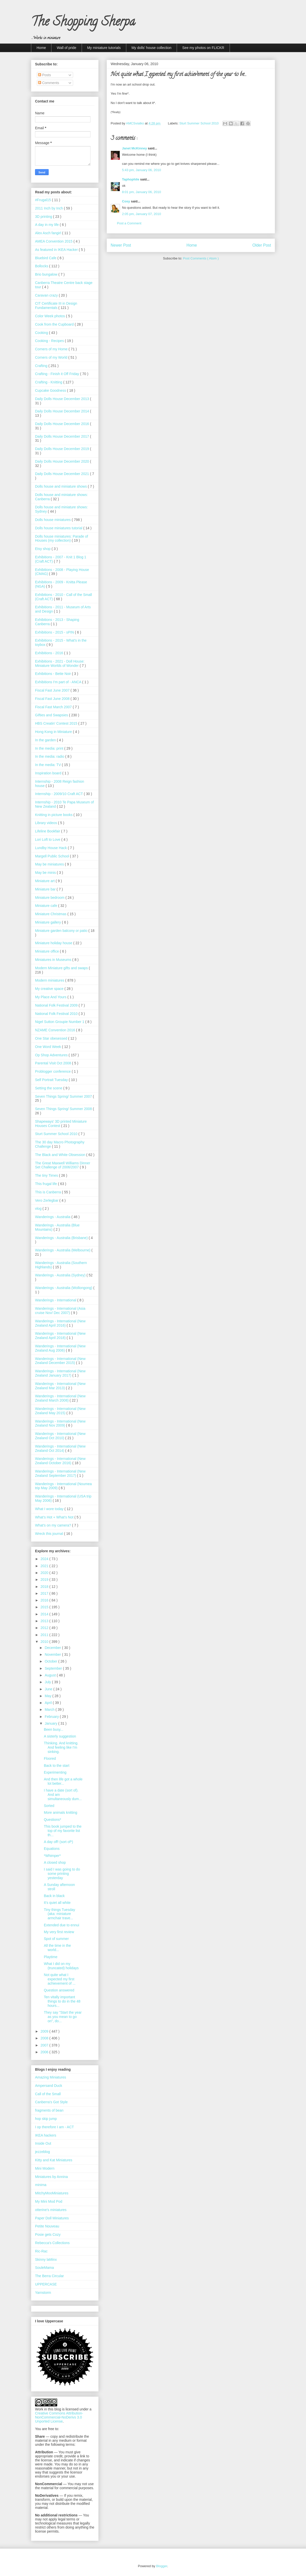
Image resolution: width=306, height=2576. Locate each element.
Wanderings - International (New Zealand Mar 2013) (60, 1386)
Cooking (42, 333)
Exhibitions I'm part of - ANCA (58, 682)
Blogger (161, 2566)
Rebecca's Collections (52, 2243)
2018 (45, 1587)
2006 (45, 2052)
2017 (45, 1593)
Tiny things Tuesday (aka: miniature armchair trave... (59, 1914)
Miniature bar (46, 889)
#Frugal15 (43, 200)
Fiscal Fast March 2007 (54, 707)
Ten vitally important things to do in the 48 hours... (62, 2001)
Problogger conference (53, 1071)
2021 (45, 1566)
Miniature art (45, 881)
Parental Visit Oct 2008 (53, 1063)
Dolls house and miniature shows (61, 486)
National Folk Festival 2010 (57, 1014)
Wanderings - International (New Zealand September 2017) (60, 1473)
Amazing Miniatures (50, 2077)
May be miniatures (50, 864)
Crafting (41, 366)
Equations (51, 1849)
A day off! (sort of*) (58, 1842)
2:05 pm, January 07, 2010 (141, 214)
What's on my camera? (53, 1525)
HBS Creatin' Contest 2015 (56, 723)
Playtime (50, 1957)
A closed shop (55, 1862)
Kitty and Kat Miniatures (53, 2160)
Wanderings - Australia (53, 1217)
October (51, 1661)
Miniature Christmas (51, 914)
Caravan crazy (47, 295)
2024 (45, 1559)
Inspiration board (48, 773)
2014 (45, 1614)
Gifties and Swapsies (52, 715)
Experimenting (55, 1772)
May (48, 1696)
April (49, 1703)
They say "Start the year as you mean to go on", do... (63, 2016)
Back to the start (56, 1766)
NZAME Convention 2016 (55, 1030)
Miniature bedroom (50, 898)
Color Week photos (50, 316)
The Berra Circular (49, 2276)
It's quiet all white (57, 1903)
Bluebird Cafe (46, 258)
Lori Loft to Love (48, 839)
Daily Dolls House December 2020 (62, 461)
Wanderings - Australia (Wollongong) (64, 1288)
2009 (45, 2031)
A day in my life (47, 225)
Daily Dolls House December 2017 (62, 436)
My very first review (59, 1932)
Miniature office (47, 951)
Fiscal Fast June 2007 (53, 690)
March (50, 1709)
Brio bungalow (46, 274)
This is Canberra (48, 1192)
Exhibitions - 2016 (49, 653)
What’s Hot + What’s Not (54, 1517)
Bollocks (42, 266)
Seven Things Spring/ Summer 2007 (64, 1096)
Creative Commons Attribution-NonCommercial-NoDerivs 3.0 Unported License (59, 2417)
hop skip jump (46, 2119)
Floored (50, 1758)
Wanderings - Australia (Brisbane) (62, 1238)
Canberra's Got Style (51, 2102)
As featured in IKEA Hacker (57, 250)
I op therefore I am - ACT (54, 2127)
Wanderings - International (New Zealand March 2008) (60, 1398)
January (51, 1723)
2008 (45, 2038)
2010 (45, 1642)
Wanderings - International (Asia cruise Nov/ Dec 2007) (60, 1310)
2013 (45, 1621)
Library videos (46, 823)
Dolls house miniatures (53, 520)
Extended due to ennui (61, 1925)
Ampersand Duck (48, 2086)
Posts (44, 75)
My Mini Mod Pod (48, 2201)
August (50, 1675)
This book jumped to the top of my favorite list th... (62, 1830)
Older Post (261, 245)
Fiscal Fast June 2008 (53, 699)
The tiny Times (47, 1175)
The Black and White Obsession (60, 1155)
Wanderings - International (56, 1300)
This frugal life (46, 1184)
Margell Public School (52, 856)
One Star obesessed (51, 1038)
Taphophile (131, 179)
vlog (39, 1208)
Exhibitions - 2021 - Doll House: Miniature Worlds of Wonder (59, 663)
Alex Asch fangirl (48, 233)
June (49, 1689)
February (52, 1717)
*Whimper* (52, 1856)
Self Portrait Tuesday (52, 1080)
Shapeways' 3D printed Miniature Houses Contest (61, 1123)
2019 (45, 1580)
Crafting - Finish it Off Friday (57, 374)
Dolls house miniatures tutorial (59, 528)
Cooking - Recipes (50, 341)
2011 (45, 1635)
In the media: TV (48, 765)
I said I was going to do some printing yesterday (62, 1873)
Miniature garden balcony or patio (61, 931)
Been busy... (53, 1729)
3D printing (44, 217)
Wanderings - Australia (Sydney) (60, 1275)
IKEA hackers (45, 2135)
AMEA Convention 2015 (54, 241)
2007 (45, 2045)
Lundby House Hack (51, 848)
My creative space (50, 989)
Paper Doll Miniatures (52, 2218)
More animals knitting (60, 1812)
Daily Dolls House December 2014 (62, 411)
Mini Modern (44, 2168)
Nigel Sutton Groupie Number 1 (60, 1022)
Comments (48, 83)
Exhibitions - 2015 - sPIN (55, 632)
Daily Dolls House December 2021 (62, 474)
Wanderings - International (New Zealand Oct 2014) (60, 1448)
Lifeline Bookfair (48, 831)
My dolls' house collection (151, 48)
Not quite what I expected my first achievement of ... (60, 1979)
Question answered (59, 1990)
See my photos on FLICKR (203, 48)
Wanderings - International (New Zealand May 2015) (60, 1411)
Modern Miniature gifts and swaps (62, 968)
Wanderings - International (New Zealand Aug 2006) (60, 1348)
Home (41, 48)
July (48, 1682)
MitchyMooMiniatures (51, 2193)
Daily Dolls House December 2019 (62, 449)
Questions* (52, 1820)
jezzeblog (42, 2152)
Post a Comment (129, 223)
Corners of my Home (52, 349)
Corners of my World (51, 357)
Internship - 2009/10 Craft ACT (59, 794)
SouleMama (44, 2268)
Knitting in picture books (54, 815)
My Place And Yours (51, 997)
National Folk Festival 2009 (57, 1005)
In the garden (46, 740)
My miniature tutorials (104, 48)
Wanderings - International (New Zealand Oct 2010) (60, 1436)
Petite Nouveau (47, 2226)
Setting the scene (49, 1088)
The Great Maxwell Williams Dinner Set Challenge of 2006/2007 (62, 1165)
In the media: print (49, 748)
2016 (45, 1600)
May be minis (46, 873)
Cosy (126, 201)
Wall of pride (66, 48)
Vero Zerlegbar (47, 1200)
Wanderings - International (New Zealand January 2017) (60, 1373)
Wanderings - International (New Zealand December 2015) (60, 1361)
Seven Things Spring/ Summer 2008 (64, 1109)
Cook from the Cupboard (55, 324)
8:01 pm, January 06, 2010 (141, 192)
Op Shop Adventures (52, 1055)
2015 (45, 1607)
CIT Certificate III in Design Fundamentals (56, 305)
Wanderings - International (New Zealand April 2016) (60, 1323)
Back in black (54, 1896)
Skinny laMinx (46, 2259)
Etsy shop (43, 549)
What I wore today (50, 1509)
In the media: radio (50, 756)
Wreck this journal (49, 1534)
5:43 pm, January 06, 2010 (141, 170)
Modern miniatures (50, 980)
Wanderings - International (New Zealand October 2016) (60, 1461)
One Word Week (48, 1047)
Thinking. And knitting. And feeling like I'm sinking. (61, 1747)
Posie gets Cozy (47, 2234)
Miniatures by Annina (51, 2177)
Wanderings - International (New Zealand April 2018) (60, 1335)
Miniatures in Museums (53, 960)
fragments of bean (49, 2110)
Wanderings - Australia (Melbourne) (63, 1250)
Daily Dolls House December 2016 (62, 424)
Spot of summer (56, 1939)
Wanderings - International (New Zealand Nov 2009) (60, 1423)
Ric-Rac (41, 2251)
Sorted (49, 1806)
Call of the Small (48, 2094)
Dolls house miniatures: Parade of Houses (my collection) (61, 538)
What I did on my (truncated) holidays (61, 1966)
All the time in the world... (57, 1947)
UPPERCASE (46, 2284)
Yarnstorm (43, 2293)
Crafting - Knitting (49, 382)
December (53, 1648)
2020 (45, 1573)
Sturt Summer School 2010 (199, 123)
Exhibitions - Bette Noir (53, 674)
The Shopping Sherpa (83, 23)
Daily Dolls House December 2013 (62, 399)
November (53, 1654)
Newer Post (121, 245)
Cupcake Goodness (51, 390)
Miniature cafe (46, 906)
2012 (45, 1628)
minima (40, 2185)
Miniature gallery (48, 922)
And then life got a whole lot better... (63, 1781)
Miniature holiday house (54, 943)
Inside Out (43, 2143)
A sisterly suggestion (60, 1736)
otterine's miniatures (51, 2210)
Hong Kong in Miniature (54, 732)
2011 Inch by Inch (49, 208)
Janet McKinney (135, 148)
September (54, 1668)
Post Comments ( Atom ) (201, 258)
